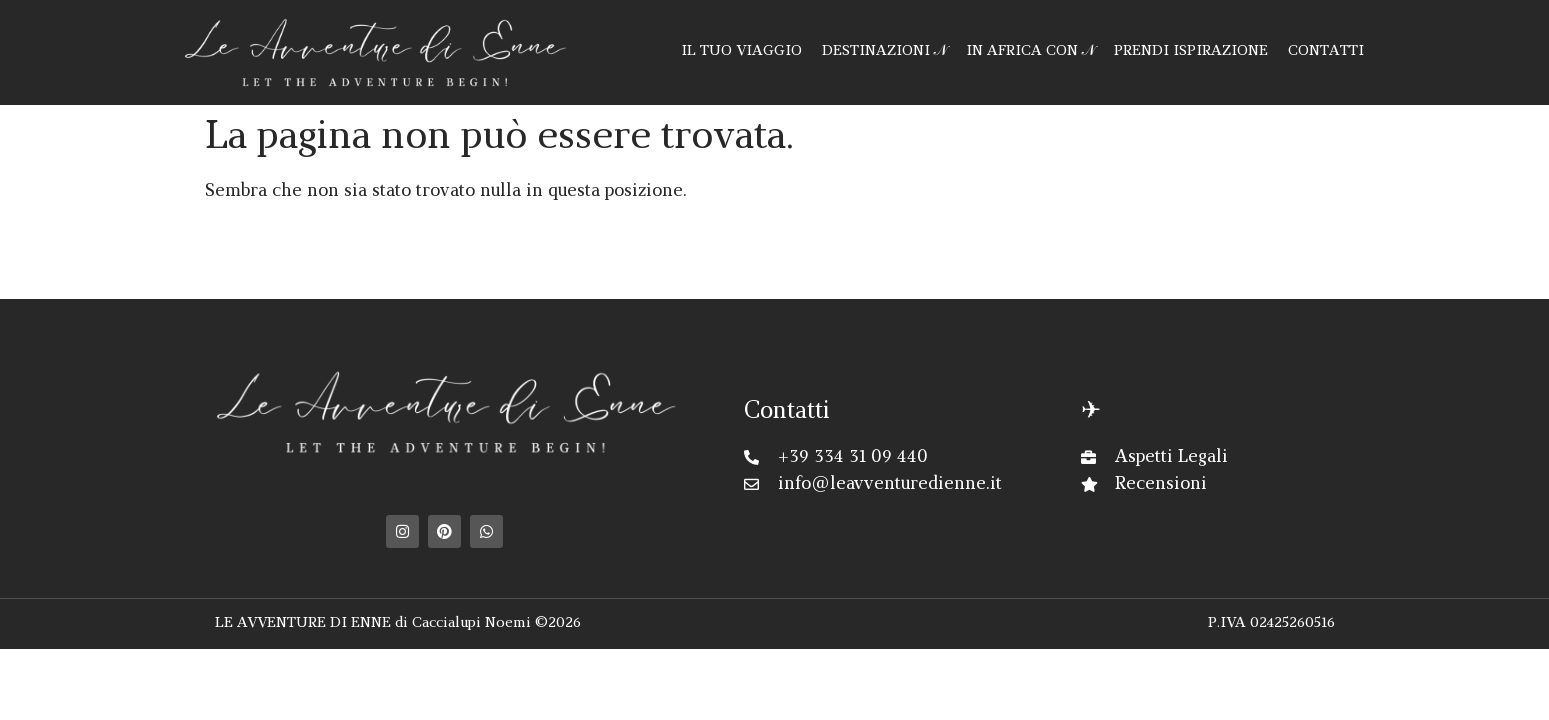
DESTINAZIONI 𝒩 (884, 51)
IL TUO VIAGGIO (741, 51)
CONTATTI (1326, 51)
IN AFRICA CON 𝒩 (1030, 51)
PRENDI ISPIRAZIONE (1191, 51)
